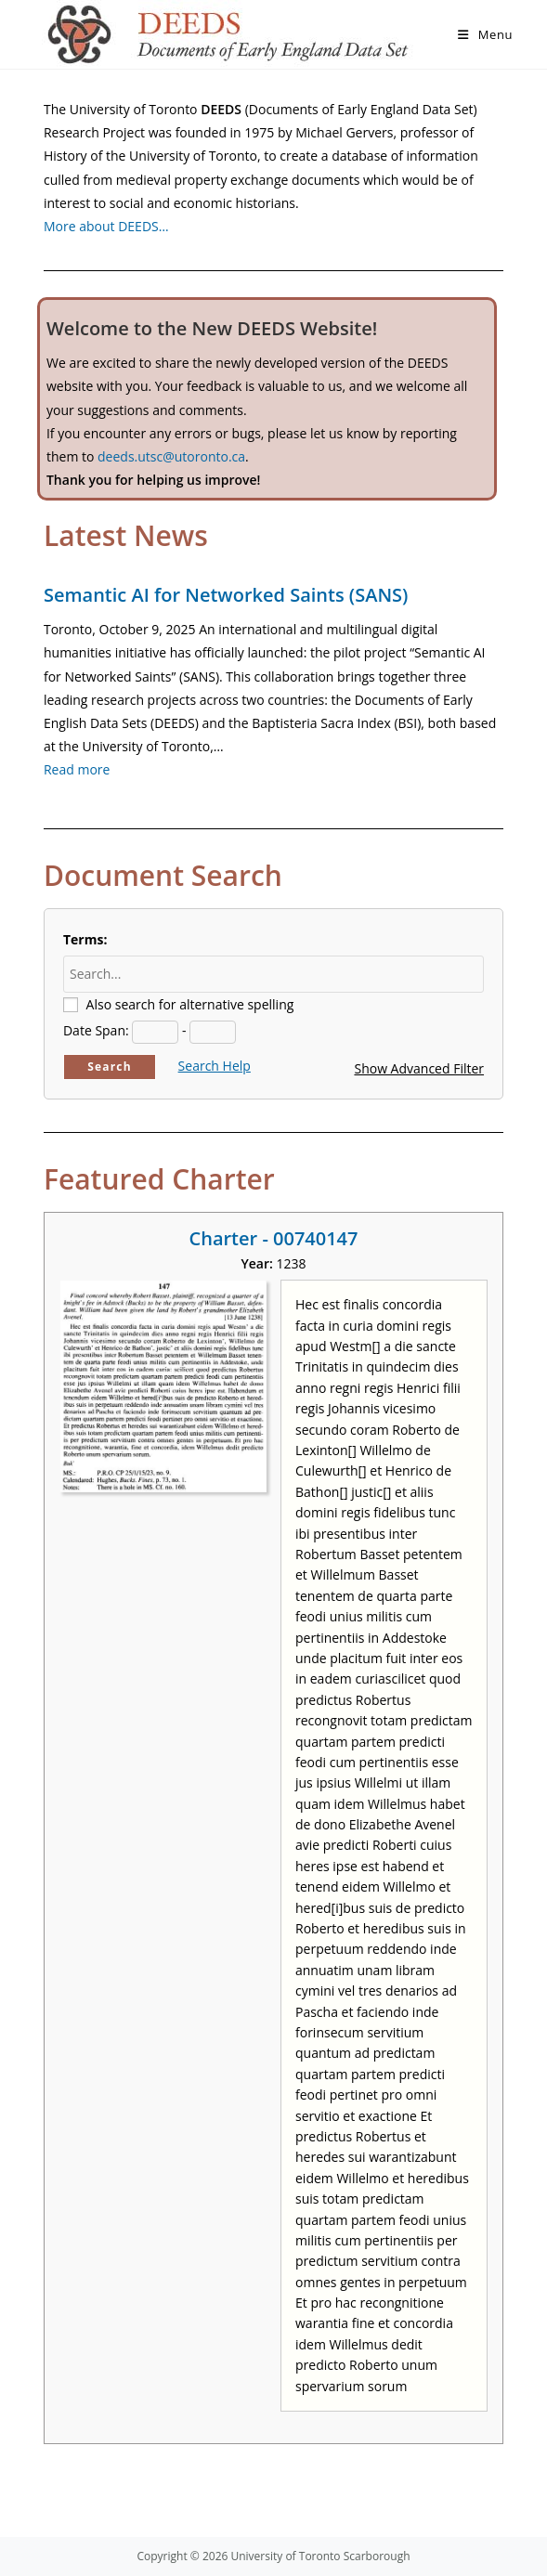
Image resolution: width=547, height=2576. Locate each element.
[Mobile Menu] (485, 34)
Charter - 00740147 (273, 1238)
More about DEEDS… (106, 226)
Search (109, 1066)
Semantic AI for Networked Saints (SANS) (226, 594)
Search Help (214, 1065)
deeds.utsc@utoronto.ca (171, 456)
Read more (77, 769)
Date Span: (96, 1030)
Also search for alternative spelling (190, 1004)
